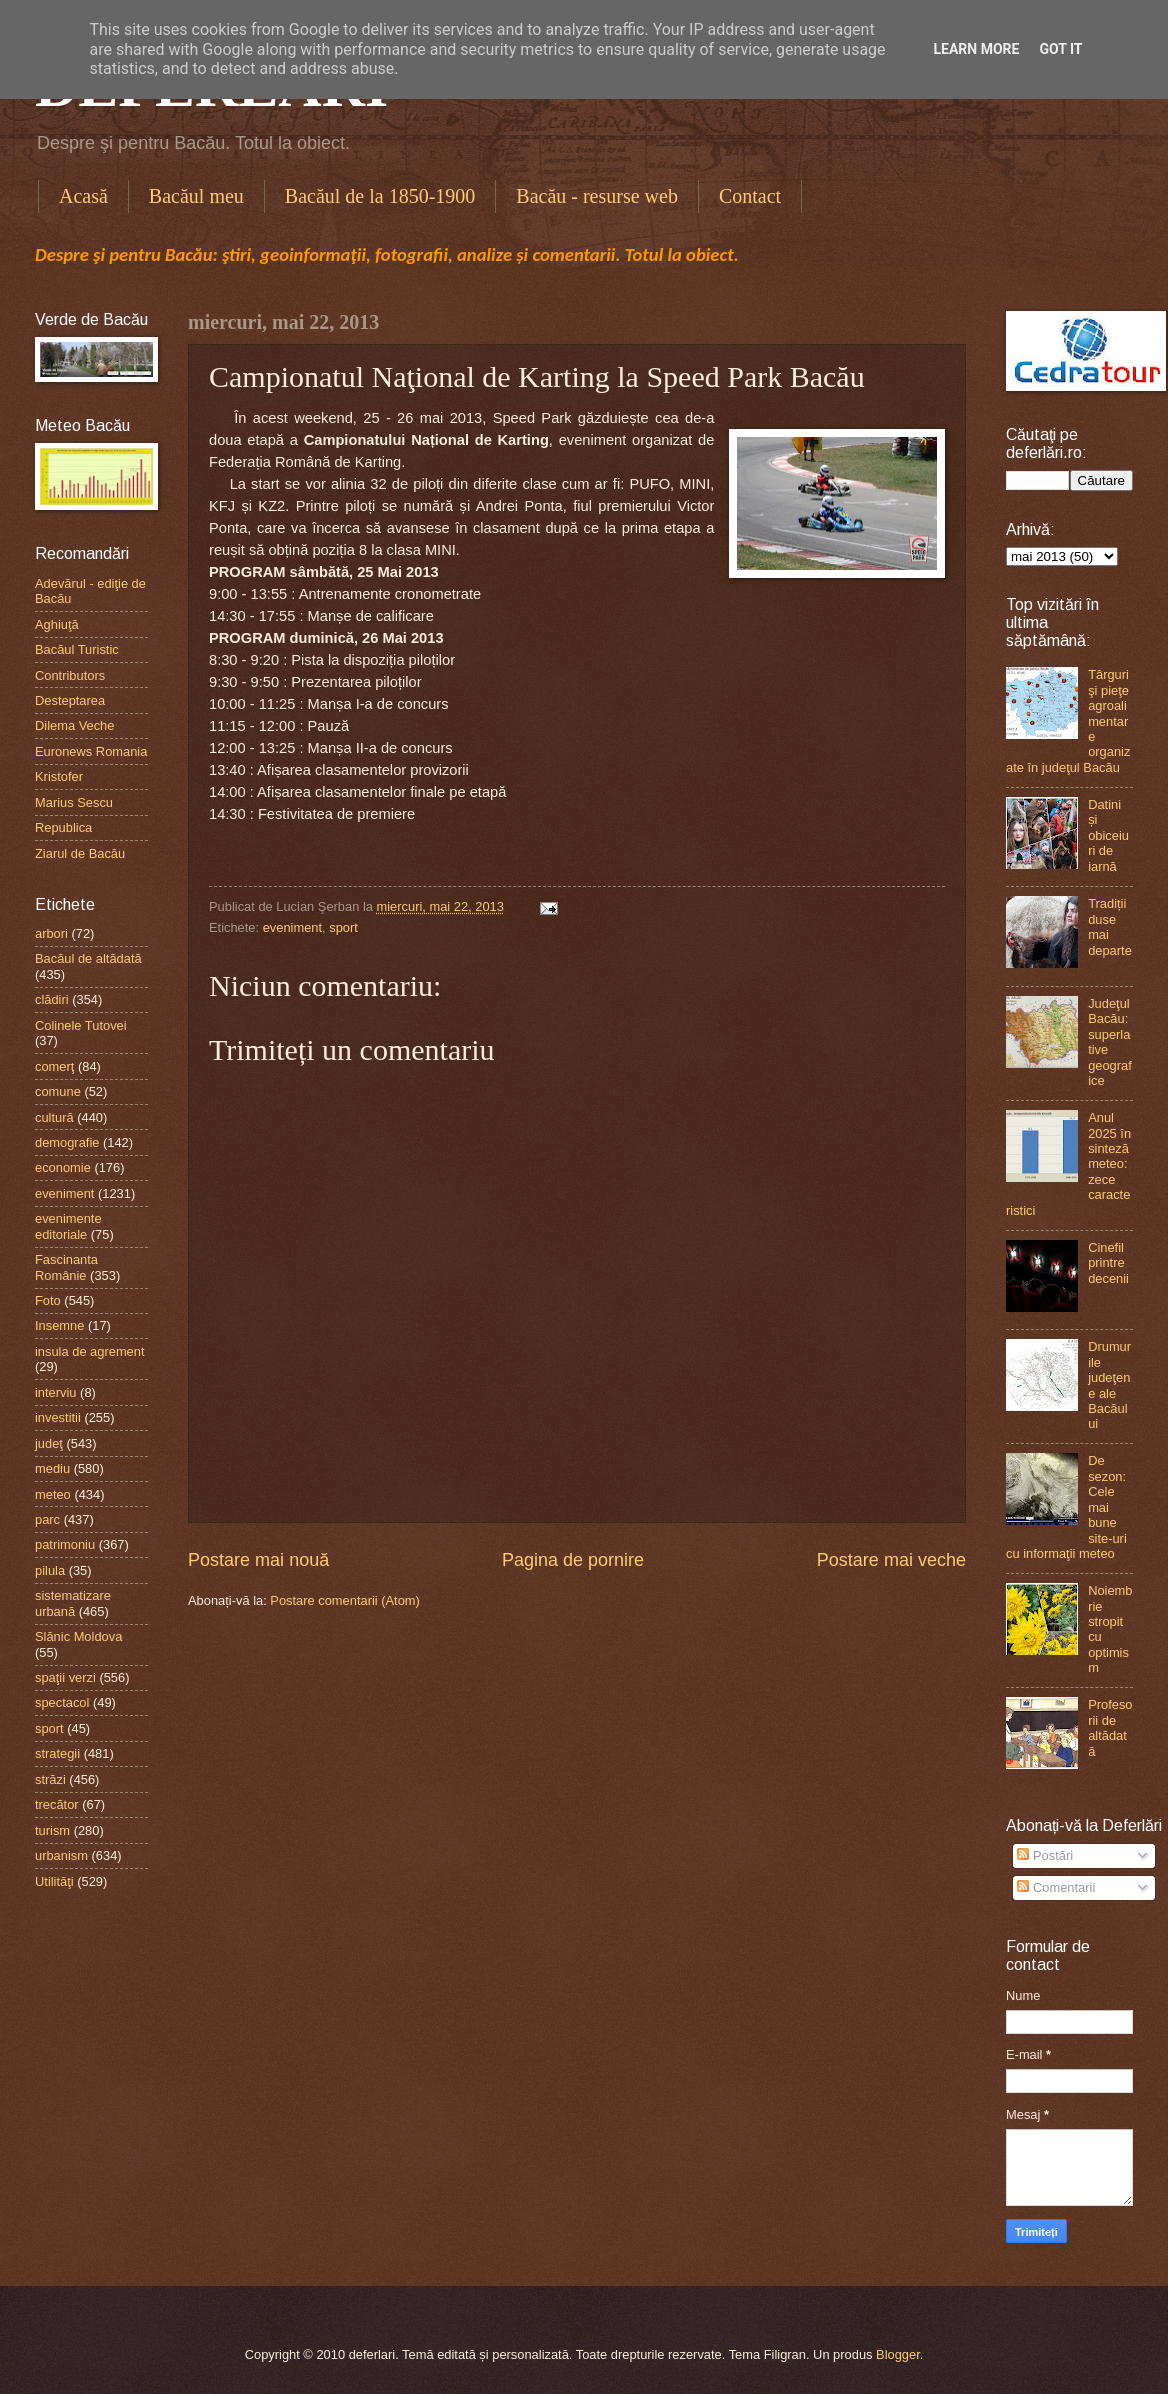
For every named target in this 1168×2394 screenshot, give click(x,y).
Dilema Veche (74, 725)
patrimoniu (65, 1544)
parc (47, 1519)
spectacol (62, 1702)
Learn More (976, 49)
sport (343, 927)
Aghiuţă (57, 624)
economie (63, 1167)
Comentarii (1056, 1887)
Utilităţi (54, 1881)
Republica (63, 827)
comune (58, 1091)
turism (52, 1830)
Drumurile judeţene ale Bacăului (1109, 1385)
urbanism (61, 1855)
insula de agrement (90, 1351)
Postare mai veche (891, 1560)
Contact (750, 196)
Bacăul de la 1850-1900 (380, 196)
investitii (58, 1417)
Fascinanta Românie (66, 1267)
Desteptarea (70, 700)
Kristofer (59, 776)
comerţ (54, 1066)
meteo (53, 1494)
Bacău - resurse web (597, 196)
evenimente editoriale (68, 1226)
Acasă (83, 196)
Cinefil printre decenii (1108, 1263)
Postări (1045, 1855)
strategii (57, 1753)
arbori (51, 933)
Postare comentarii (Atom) (345, 1600)
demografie (67, 1142)
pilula (50, 1570)
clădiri (52, 999)
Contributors (70, 675)
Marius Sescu (74, 802)
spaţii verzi (65, 1677)
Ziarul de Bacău (80, 853)
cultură (54, 1117)
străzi (50, 1779)
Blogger (898, 2354)
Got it (1060, 49)
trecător (57, 1804)
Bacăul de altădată (88, 958)
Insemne (59, 1325)
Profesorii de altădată (1110, 1727)
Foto (48, 1300)
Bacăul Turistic (77, 649)
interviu (56, 1392)
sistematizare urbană (73, 1603)
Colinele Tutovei (81, 1025)
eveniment (292, 927)
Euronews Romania (91, 751)
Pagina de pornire (573, 1560)
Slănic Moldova (78, 1636)
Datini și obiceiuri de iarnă (1108, 835)
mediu (52, 1468)
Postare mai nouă (258, 1560)
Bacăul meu (196, 196)
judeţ (49, 1443)
